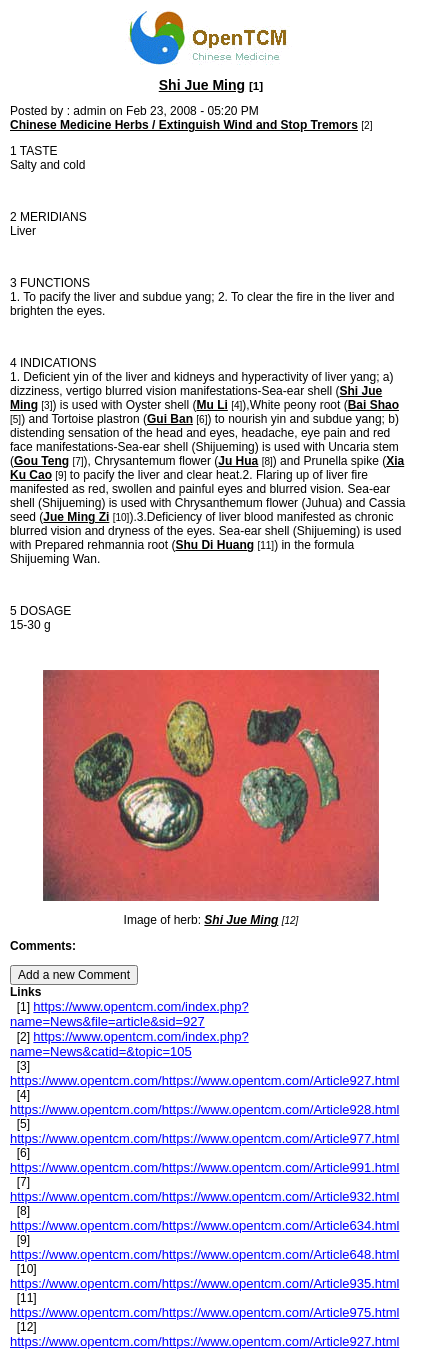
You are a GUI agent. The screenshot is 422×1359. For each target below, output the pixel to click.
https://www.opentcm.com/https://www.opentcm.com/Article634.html (204, 1225)
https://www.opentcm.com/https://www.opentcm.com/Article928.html (204, 1109)
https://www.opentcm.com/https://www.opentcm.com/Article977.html (204, 1138)
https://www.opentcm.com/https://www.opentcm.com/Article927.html (204, 1080)
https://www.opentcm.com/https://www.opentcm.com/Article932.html (204, 1196)
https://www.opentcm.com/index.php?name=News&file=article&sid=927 (129, 1014)
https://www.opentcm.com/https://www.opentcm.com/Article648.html (204, 1254)
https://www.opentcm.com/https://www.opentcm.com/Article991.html (204, 1167)
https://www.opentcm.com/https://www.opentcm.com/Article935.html (204, 1283)
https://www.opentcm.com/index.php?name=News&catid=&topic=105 (129, 1044)
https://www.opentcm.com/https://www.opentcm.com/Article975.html (204, 1312)
